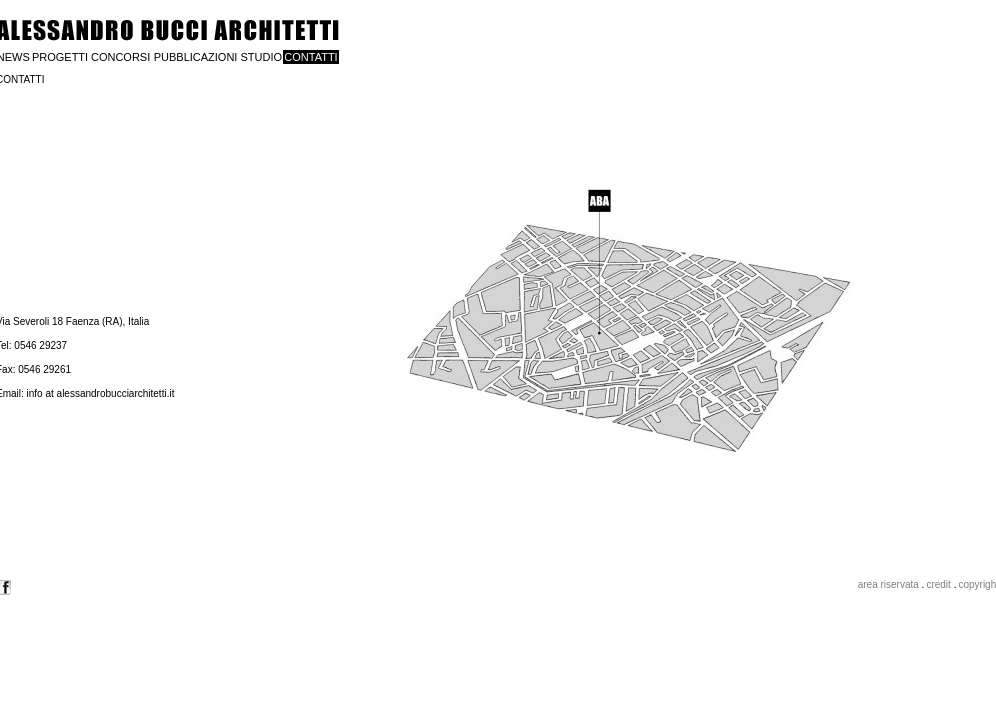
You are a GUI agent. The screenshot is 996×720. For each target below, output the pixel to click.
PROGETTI (60, 57)
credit (938, 584)
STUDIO (261, 57)
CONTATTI (310, 57)
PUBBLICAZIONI (196, 57)
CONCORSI (120, 57)
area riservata (888, 584)
